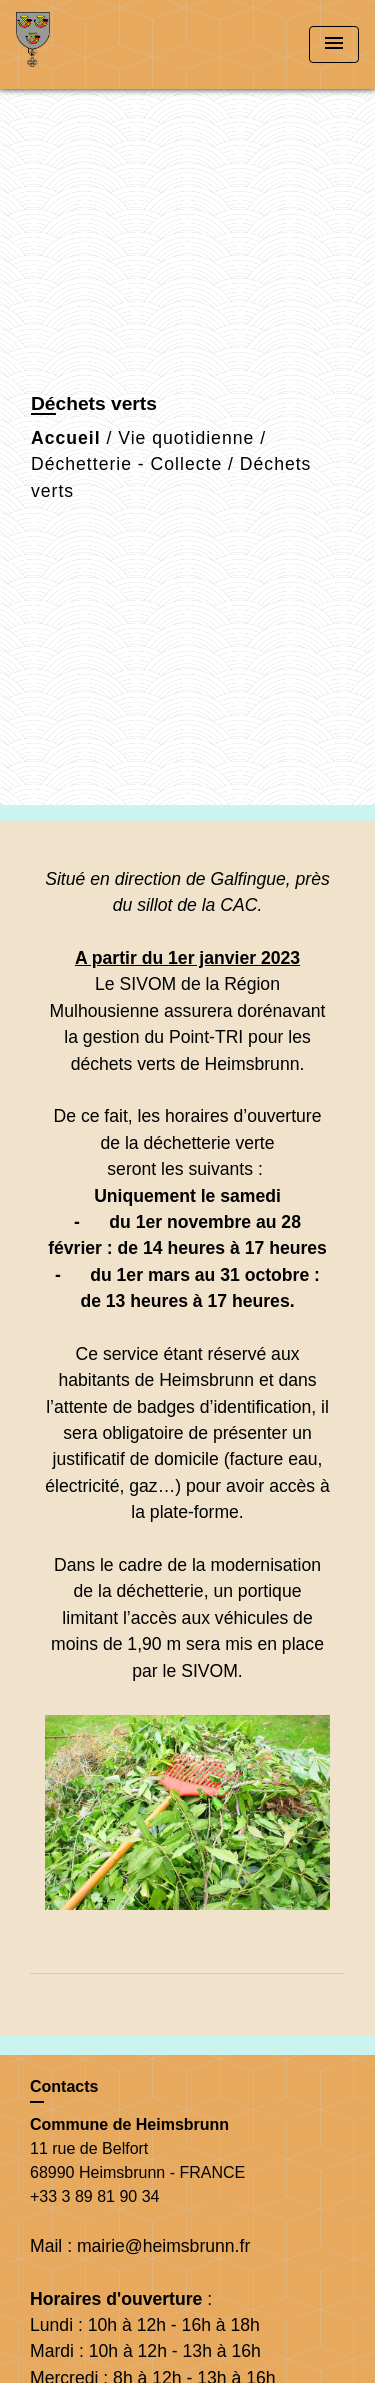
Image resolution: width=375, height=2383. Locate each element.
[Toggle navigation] (334, 44)
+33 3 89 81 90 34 (94, 2196)
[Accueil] (91, 44)
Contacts (64, 2086)
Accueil (66, 438)
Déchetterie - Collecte (126, 464)
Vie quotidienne (186, 438)
